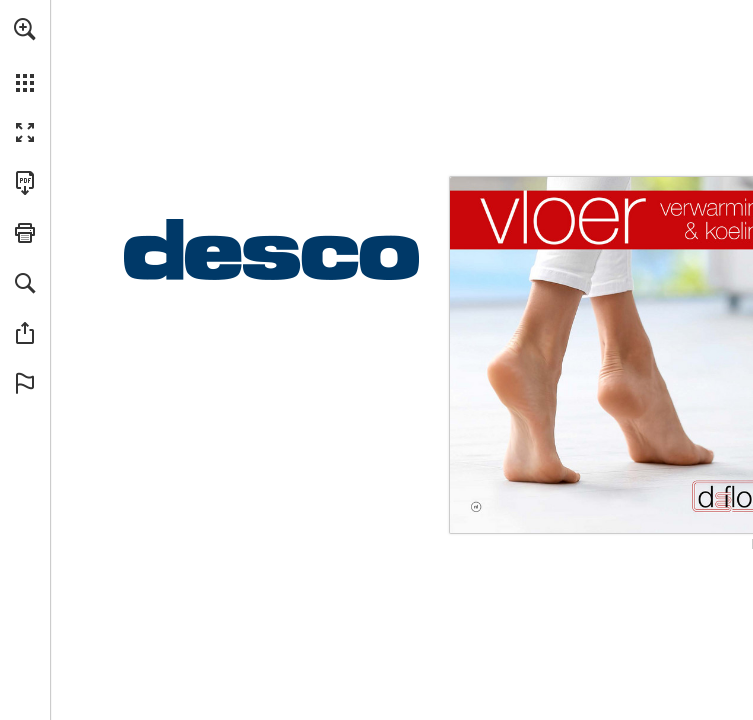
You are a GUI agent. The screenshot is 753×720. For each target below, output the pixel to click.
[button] (25, 29)
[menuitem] (25, 55)
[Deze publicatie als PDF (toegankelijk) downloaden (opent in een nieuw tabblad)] (25, 183)
